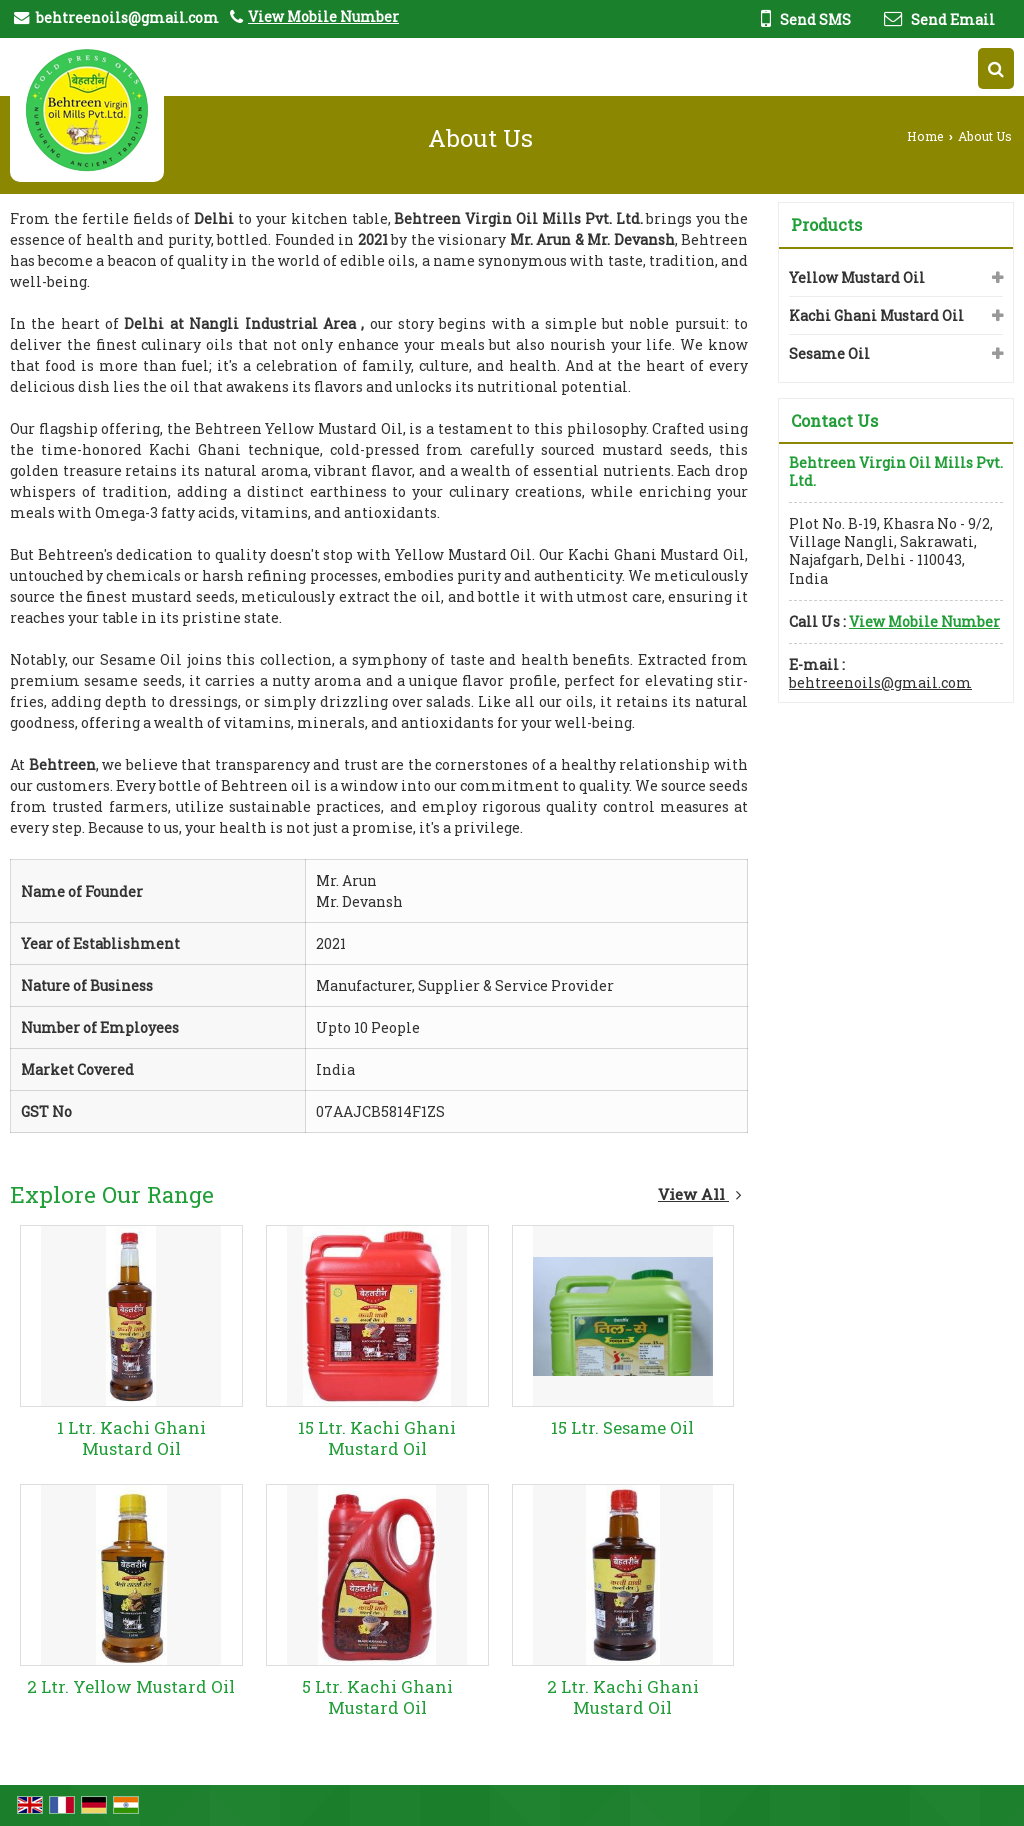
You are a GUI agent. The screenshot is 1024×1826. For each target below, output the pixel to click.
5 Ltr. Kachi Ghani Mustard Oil (377, 1697)
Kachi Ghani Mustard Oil (876, 315)
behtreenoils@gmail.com (127, 17)
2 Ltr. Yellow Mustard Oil (131, 1686)
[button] (323, 16)
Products (826, 224)
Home (925, 136)
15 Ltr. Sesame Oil (622, 1427)
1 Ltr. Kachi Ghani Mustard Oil (131, 1438)
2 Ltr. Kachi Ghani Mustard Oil (623, 1697)
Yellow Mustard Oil (857, 277)
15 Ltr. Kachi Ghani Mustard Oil (377, 1438)
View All (700, 1194)
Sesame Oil (829, 353)
